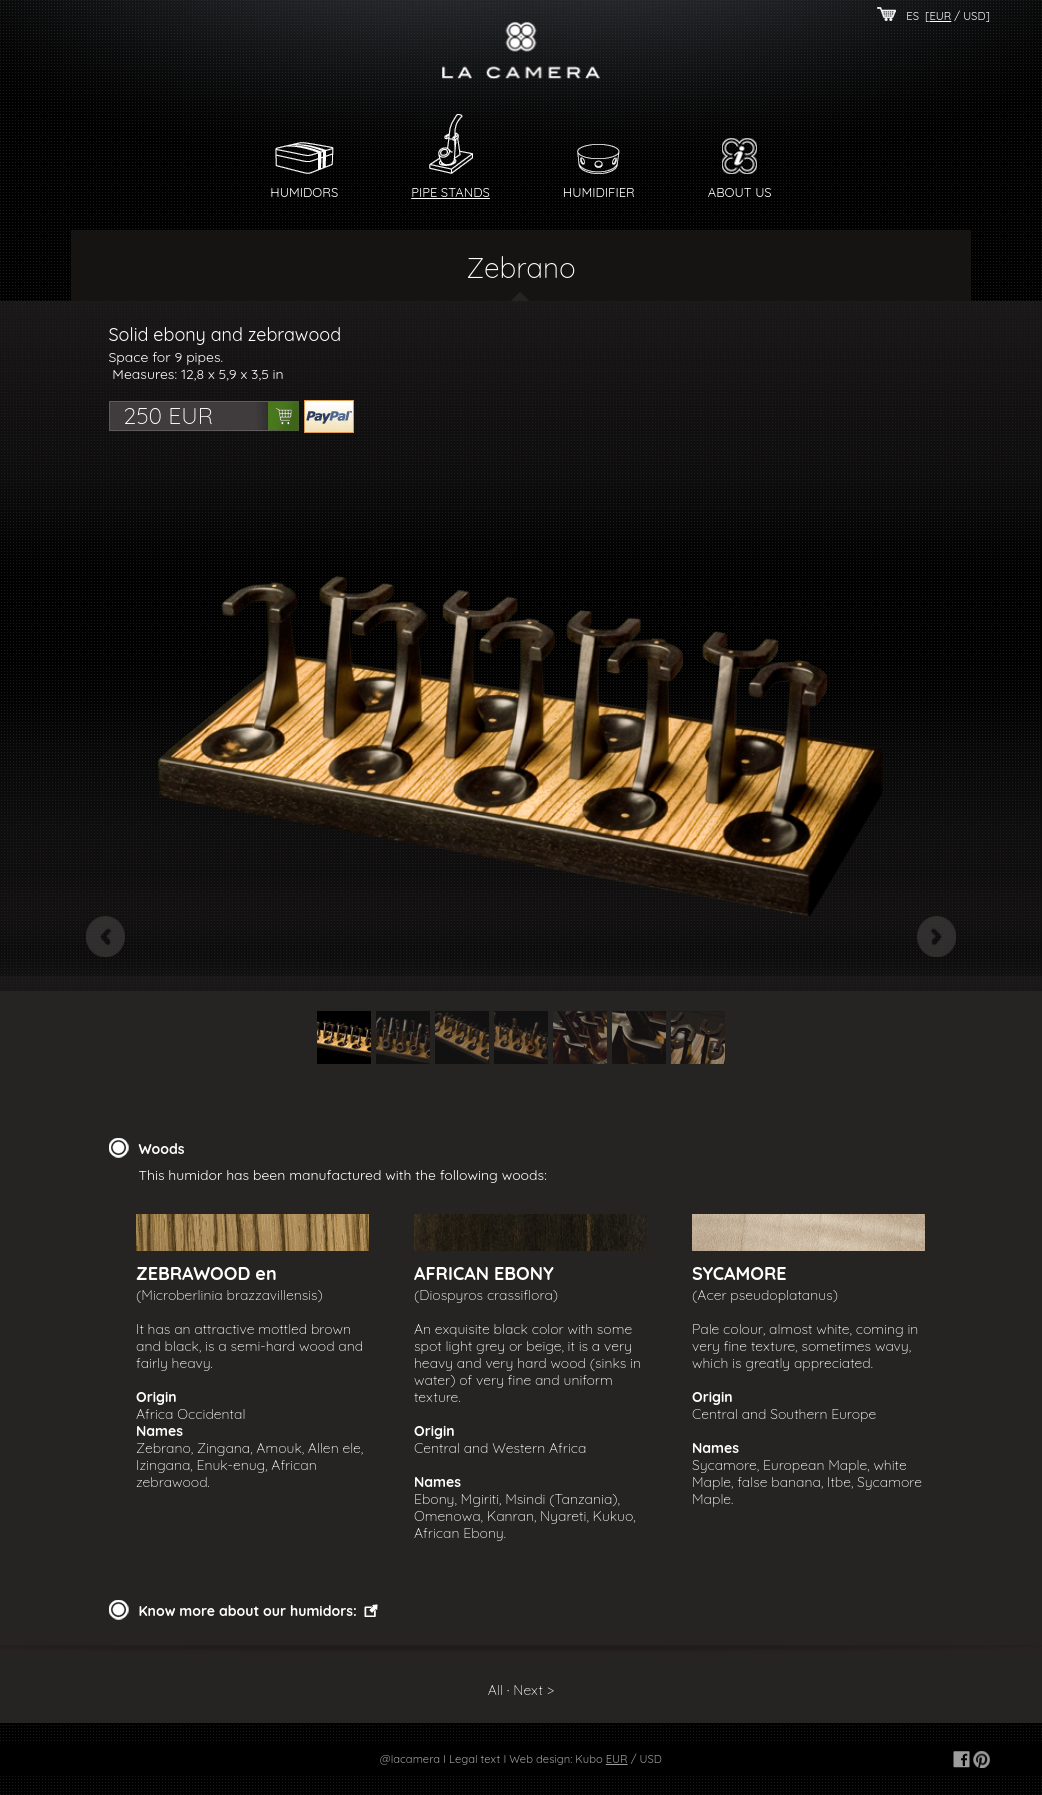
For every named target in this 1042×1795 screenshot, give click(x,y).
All (495, 1690)
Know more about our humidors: (248, 1611)
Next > (533, 1690)
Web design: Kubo (555, 1759)
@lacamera (410, 1759)
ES (912, 16)
